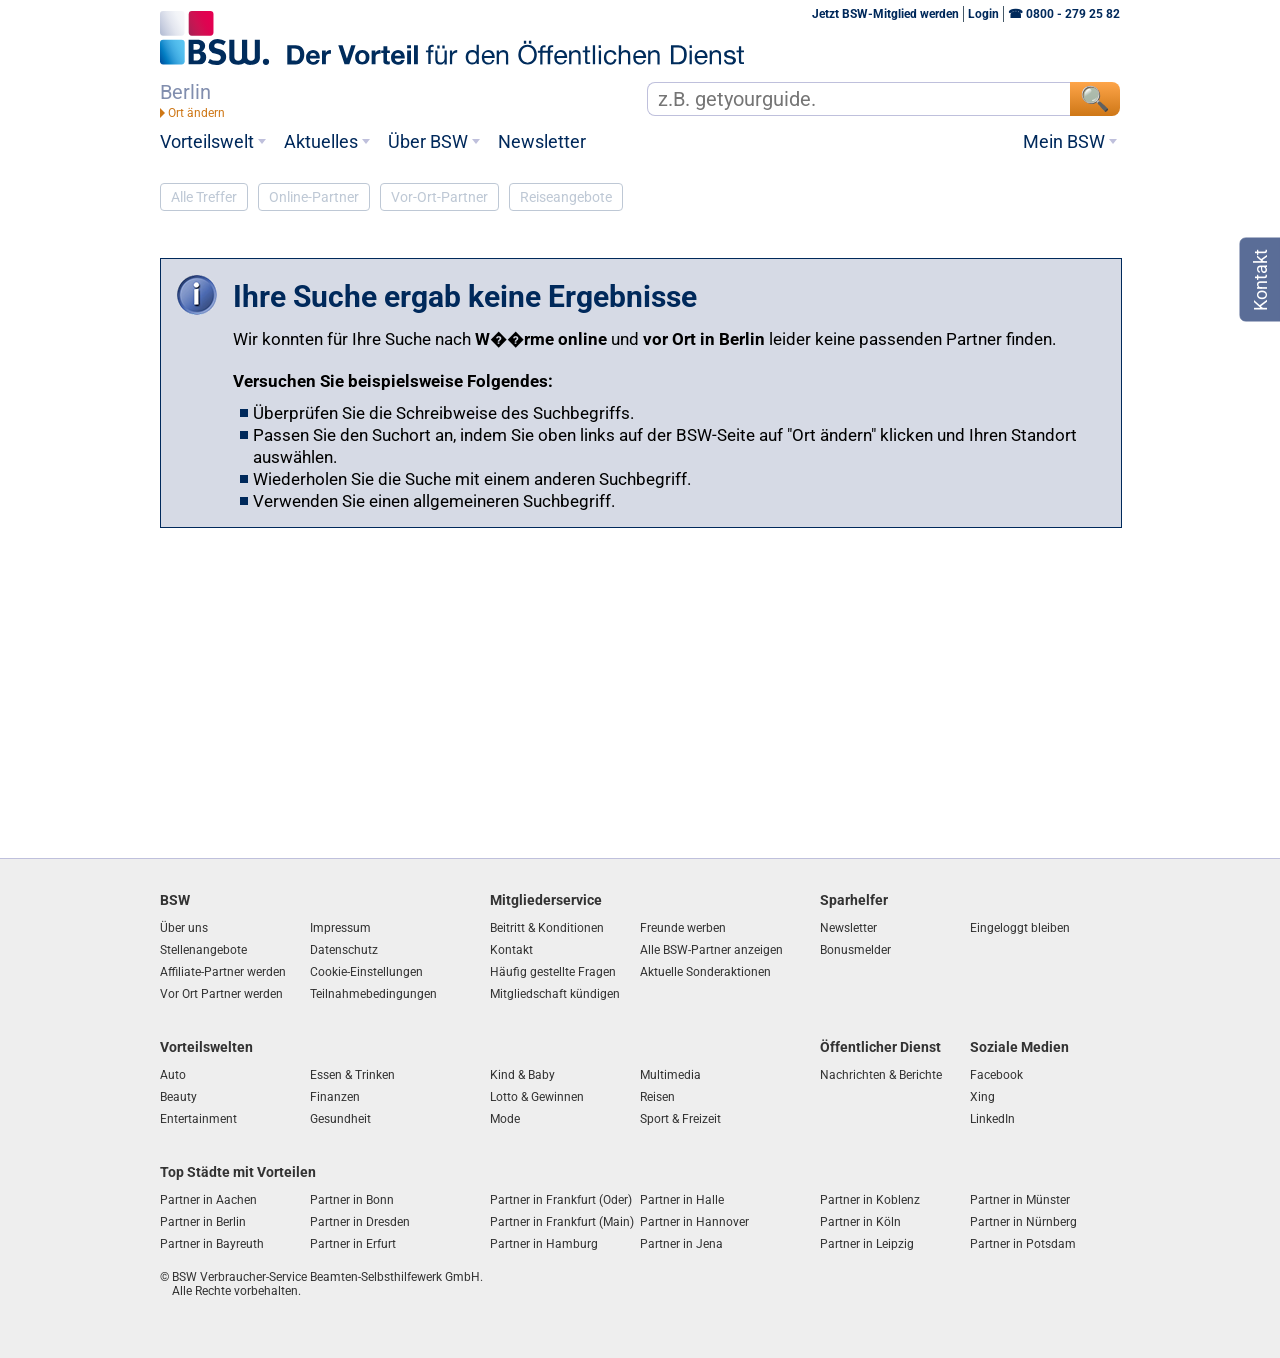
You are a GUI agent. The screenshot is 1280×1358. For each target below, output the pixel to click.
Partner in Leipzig (867, 1244)
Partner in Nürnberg (1023, 1222)
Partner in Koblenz (870, 1200)
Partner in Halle (682, 1200)
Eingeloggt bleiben (1020, 928)
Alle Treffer (204, 197)
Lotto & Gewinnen (537, 1097)
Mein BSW (1064, 142)
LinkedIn (992, 1119)
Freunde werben (683, 928)
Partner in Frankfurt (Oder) (561, 1200)
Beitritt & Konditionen (547, 928)
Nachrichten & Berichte (881, 1075)
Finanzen (335, 1097)
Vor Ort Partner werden (221, 994)
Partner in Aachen (208, 1200)
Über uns (184, 928)
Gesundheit (340, 1119)
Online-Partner (314, 197)
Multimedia (670, 1075)
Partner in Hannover (694, 1222)
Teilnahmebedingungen (373, 994)
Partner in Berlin (203, 1222)
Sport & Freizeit (680, 1119)
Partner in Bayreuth (212, 1244)
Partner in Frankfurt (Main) (562, 1222)
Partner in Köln (860, 1222)
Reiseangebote (566, 197)
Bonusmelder (855, 950)
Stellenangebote (203, 950)
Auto (173, 1075)
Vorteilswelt (207, 142)
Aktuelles (321, 142)
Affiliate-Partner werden (223, 972)
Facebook (996, 1075)
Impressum (340, 928)
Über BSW (428, 142)
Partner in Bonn (352, 1200)
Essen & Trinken (352, 1075)
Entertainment (198, 1119)
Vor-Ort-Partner (439, 197)
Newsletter (542, 142)
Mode (505, 1119)
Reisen (657, 1097)
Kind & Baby (522, 1075)
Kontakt (511, 950)
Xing (982, 1097)
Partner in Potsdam (1023, 1244)
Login (983, 14)
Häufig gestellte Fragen (553, 972)
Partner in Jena (681, 1244)
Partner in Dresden (360, 1222)
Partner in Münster (1020, 1200)
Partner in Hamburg (544, 1244)
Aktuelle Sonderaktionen (705, 972)
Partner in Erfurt (353, 1244)
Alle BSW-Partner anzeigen (711, 950)
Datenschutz (344, 950)
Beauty (178, 1097)
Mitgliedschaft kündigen (555, 994)
